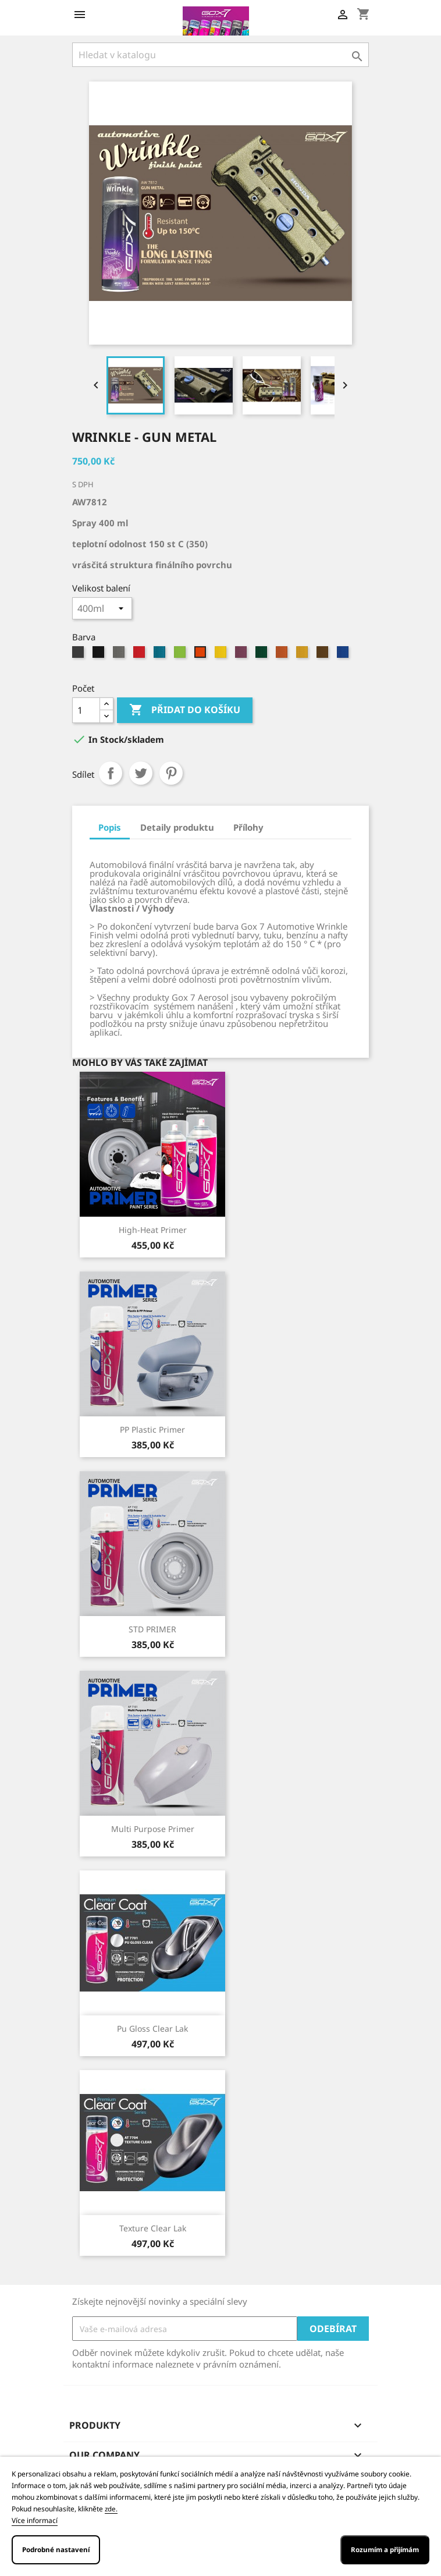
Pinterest (171, 773)
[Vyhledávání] (220, 54)
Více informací (35, 2520)
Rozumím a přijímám (385, 2549)
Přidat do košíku (184, 710)
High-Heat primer (153, 1229)
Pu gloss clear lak (152, 2028)
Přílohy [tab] (248, 827)
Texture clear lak (152, 2228)
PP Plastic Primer (152, 1429)
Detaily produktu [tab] (177, 827)
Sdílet (110, 773)
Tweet (140, 773)
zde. (111, 2508)
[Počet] (86, 710)
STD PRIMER (152, 1629)
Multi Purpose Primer (152, 1828)
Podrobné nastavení (56, 2549)
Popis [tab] (109, 827)
